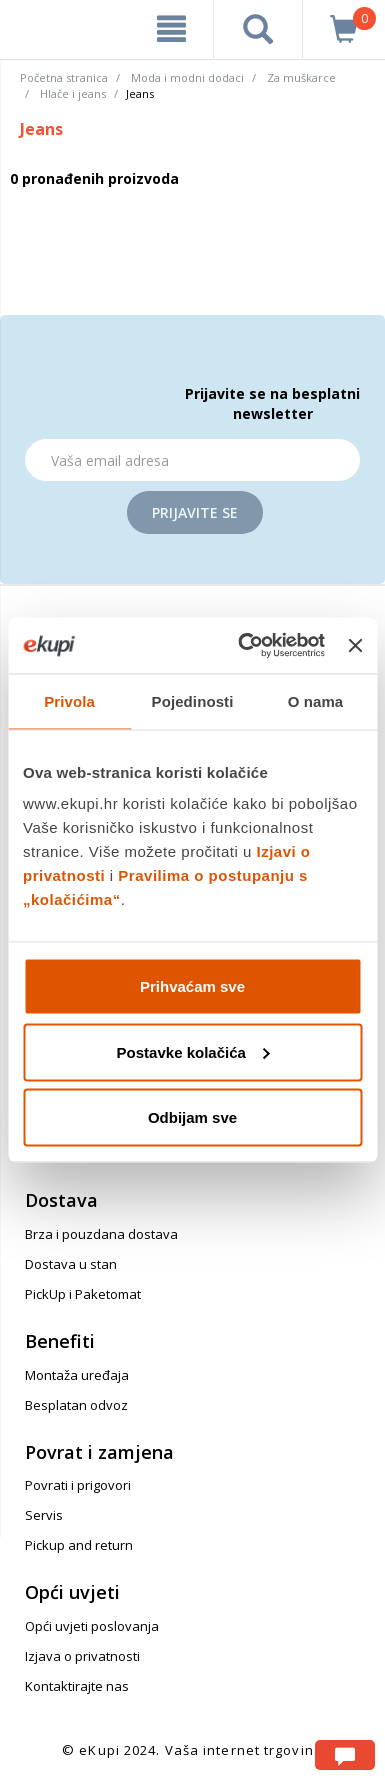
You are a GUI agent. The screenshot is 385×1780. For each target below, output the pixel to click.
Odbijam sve (192, 1117)
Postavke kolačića (193, 1051)
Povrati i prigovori (78, 1485)
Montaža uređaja (77, 1375)
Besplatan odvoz (76, 1405)
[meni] (171, 29)
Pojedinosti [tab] (193, 700)
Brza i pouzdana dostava (101, 1234)
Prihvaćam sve (192, 986)
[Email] (192, 460)
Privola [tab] (69, 700)
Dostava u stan (71, 1264)
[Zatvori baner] (355, 645)
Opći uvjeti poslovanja (92, 1626)
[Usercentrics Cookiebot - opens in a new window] (244, 646)
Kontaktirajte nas (77, 1686)
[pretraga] (258, 29)
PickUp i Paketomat (83, 1294)
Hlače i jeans (73, 93)
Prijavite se (195, 512)
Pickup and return (79, 1545)
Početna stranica (64, 77)
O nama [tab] (316, 700)
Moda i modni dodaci (187, 77)
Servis (44, 1515)
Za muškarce (301, 77)
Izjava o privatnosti (82, 1656)
